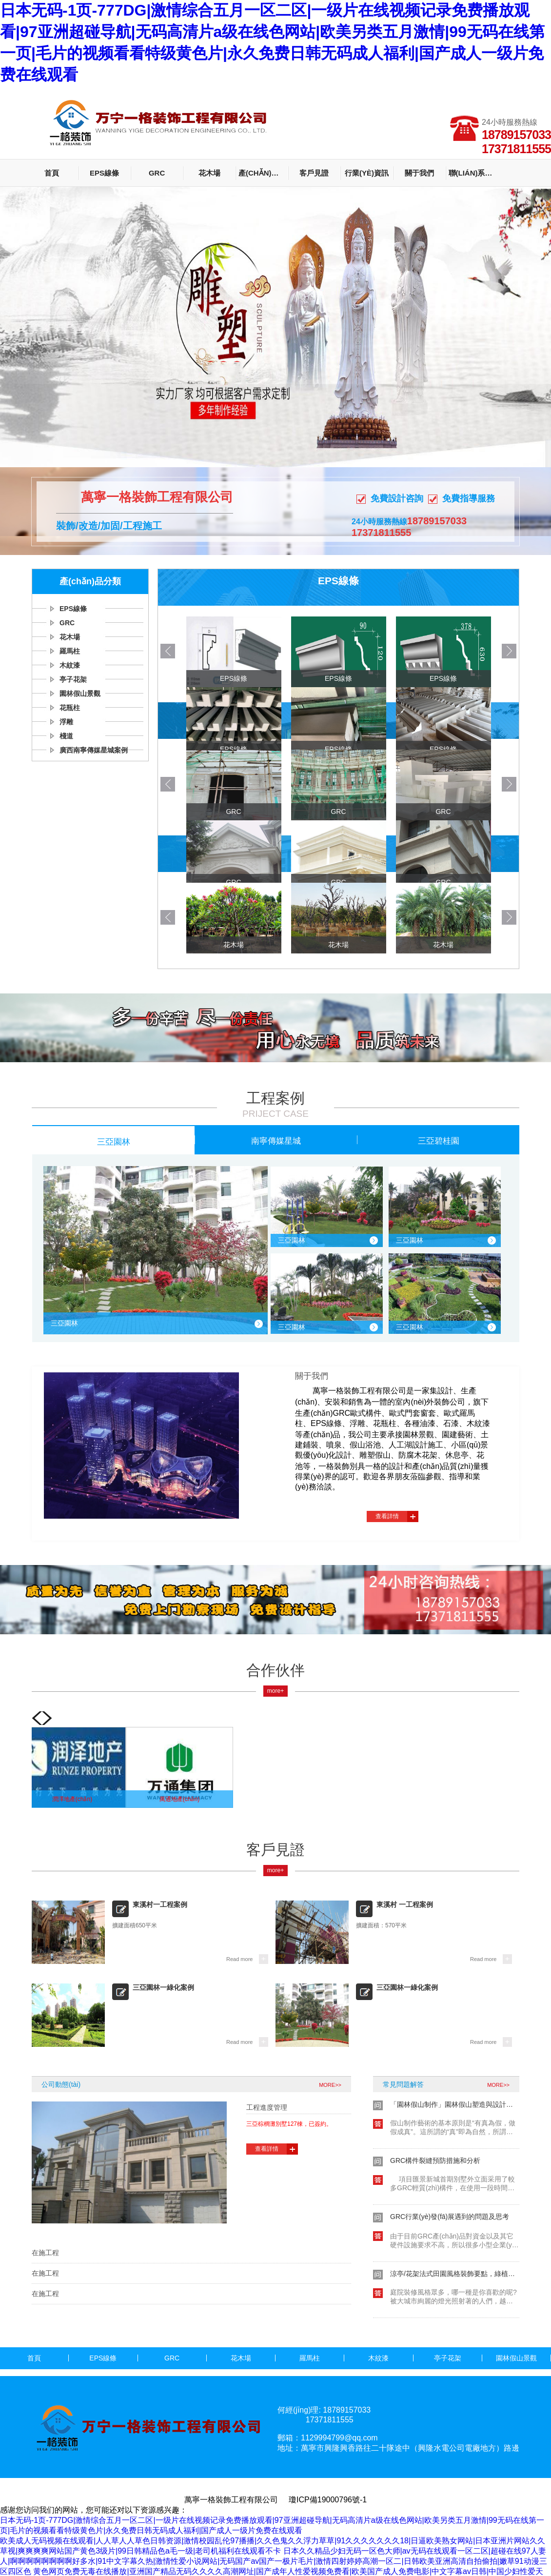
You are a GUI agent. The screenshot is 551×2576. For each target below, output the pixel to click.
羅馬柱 (69, 651)
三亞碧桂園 (438, 1140)
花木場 (209, 173)
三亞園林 (113, 1141)
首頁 (51, 173)
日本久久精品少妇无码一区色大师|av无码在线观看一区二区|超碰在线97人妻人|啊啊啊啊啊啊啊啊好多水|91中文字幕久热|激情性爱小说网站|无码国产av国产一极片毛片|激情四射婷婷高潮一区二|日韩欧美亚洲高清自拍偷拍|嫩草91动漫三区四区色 (273, 2561)
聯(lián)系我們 (473, 173)
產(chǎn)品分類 (263, 173)
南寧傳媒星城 (276, 1140)
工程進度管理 (266, 2107)
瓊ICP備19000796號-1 (328, 2500)
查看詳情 (387, 1516)
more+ (275, 1690)
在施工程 (45, 2253)
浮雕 (66, 722)
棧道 (66, 736)
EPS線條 (104, 173)
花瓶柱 (69, 708)
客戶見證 (314, 173)
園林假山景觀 (79, 693)
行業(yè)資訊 (367, 173)
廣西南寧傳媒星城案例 (93, 750)
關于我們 (419, 173)
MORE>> (330, 2085)
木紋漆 (69, 665)
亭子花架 (73, 679)
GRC (157, 173)
